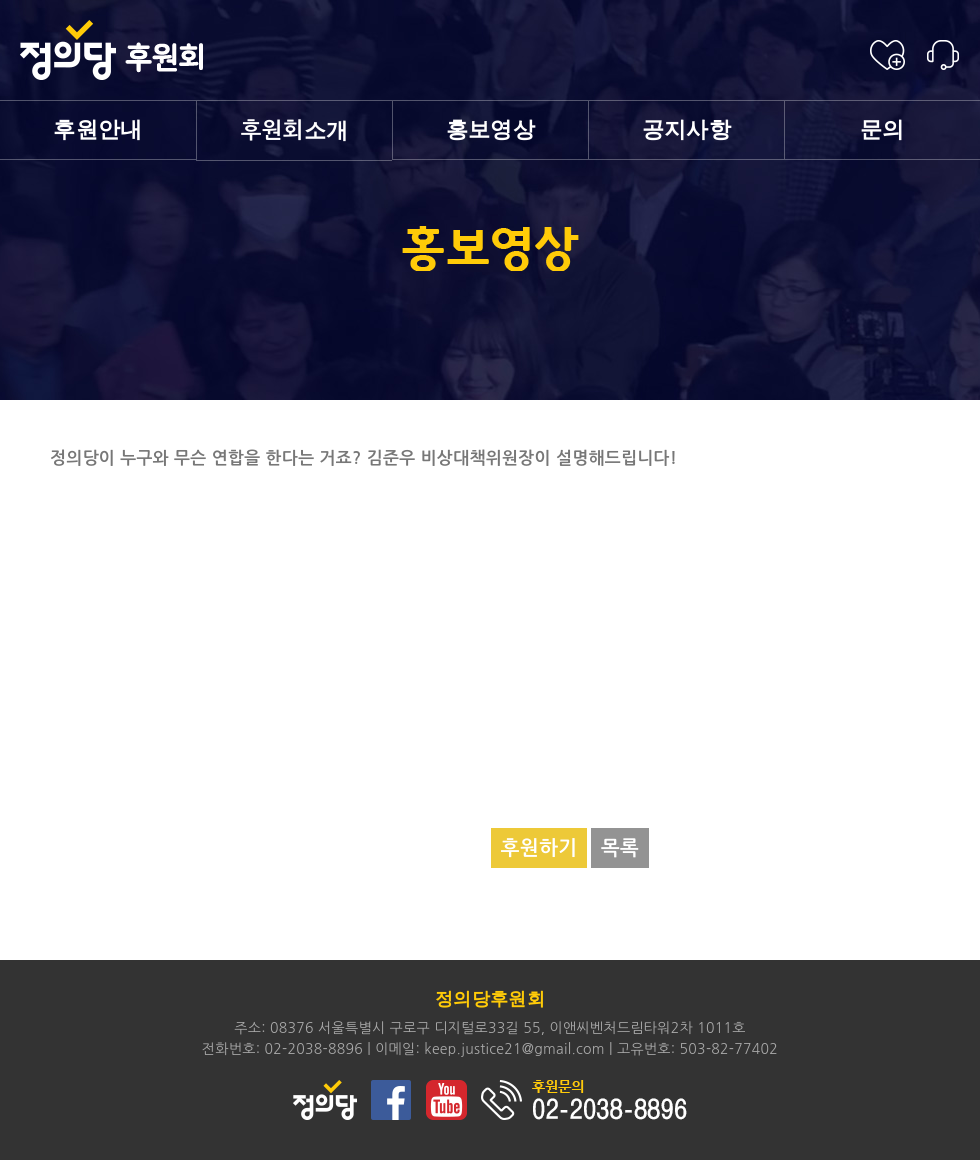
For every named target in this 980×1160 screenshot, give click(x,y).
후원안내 (97, 129)
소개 (295, 130)
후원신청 (887, 55)
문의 (882, 129)
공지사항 (686, 129)
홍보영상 (490, 129)
